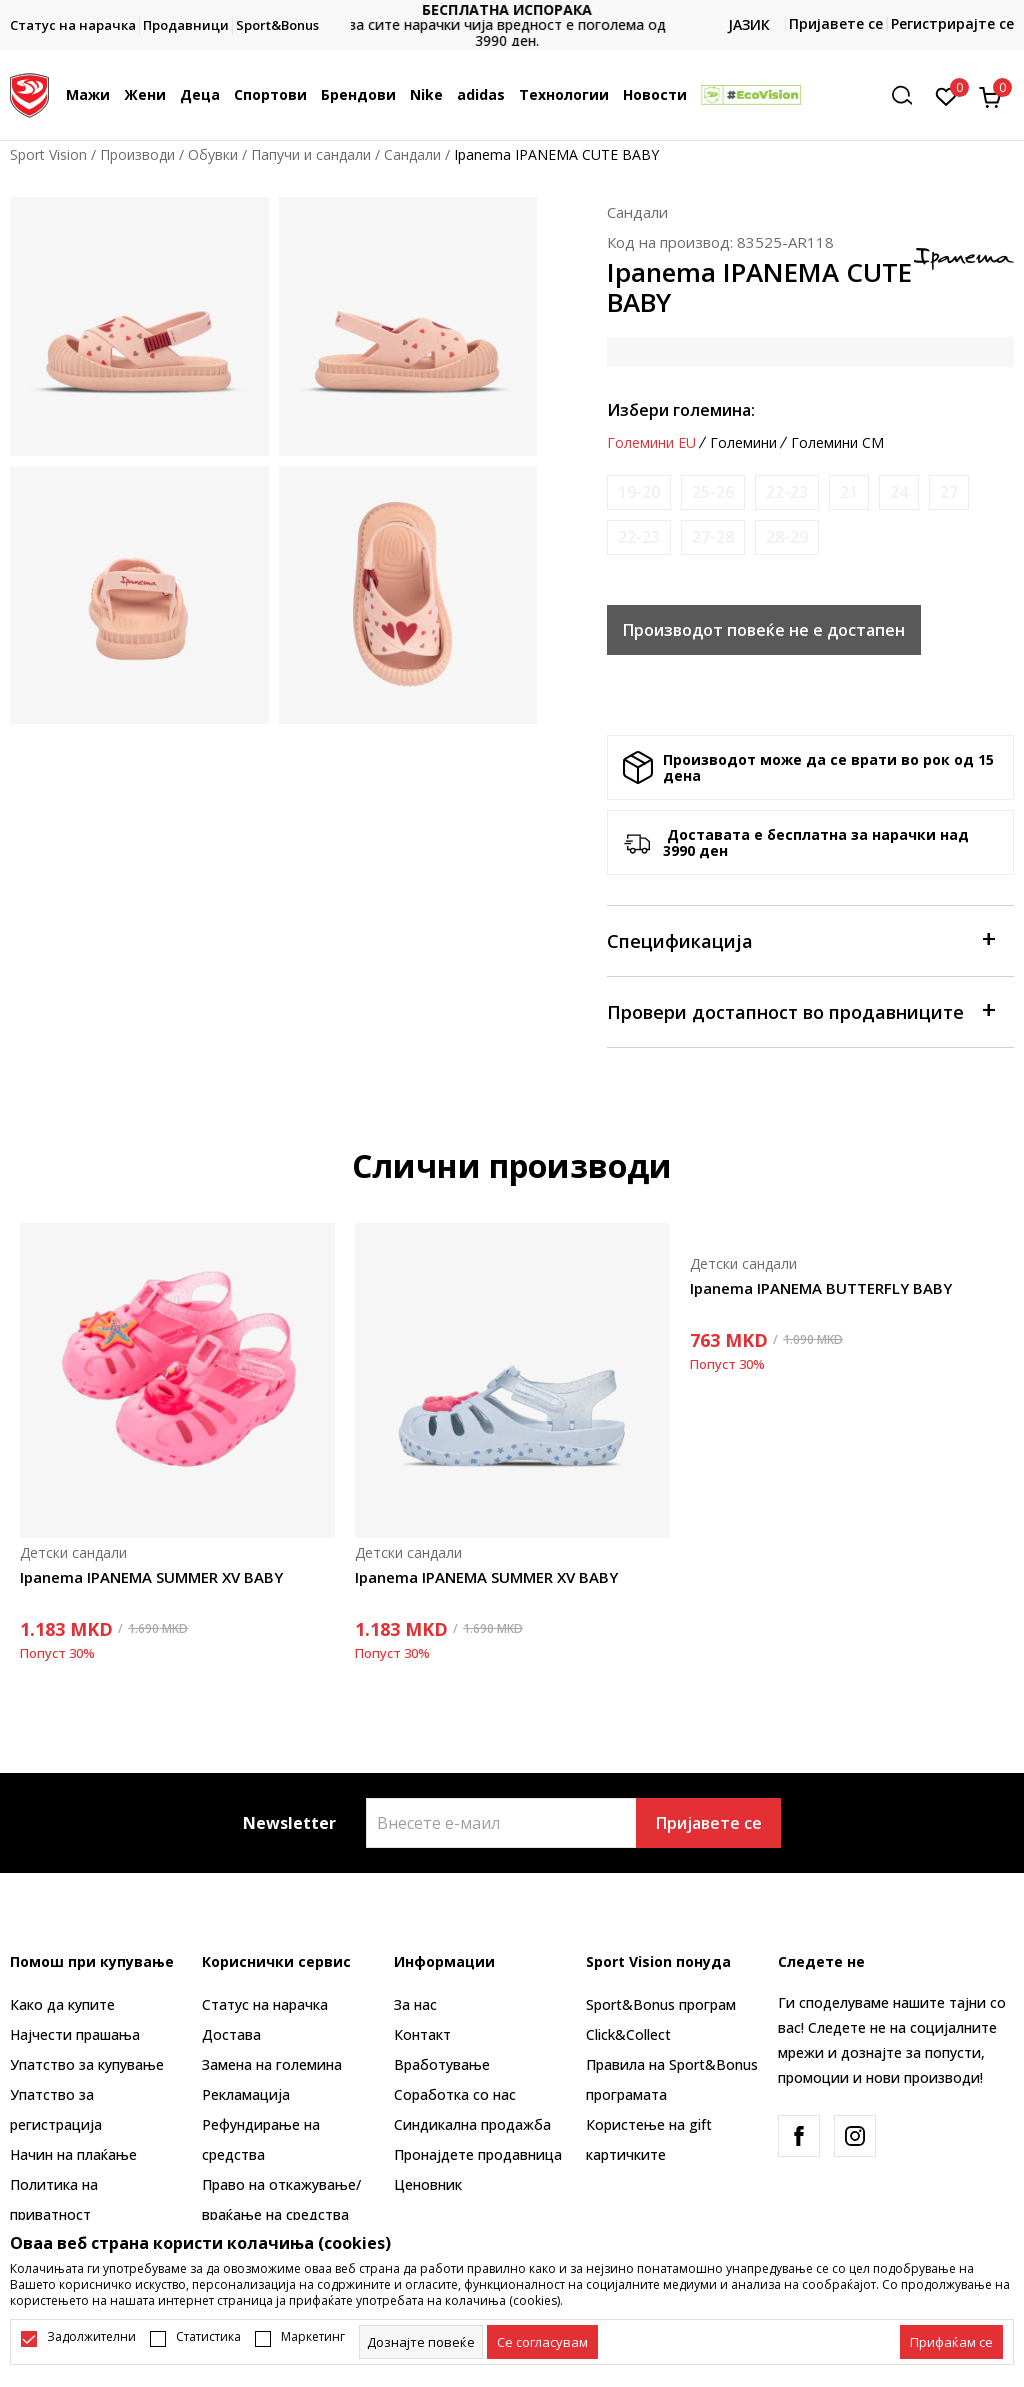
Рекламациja (246, 2094)
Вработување (442, 2064)
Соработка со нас (455, 2094)
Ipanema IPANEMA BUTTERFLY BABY (821, 1288)
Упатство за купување (87, 2064)
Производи (137, 154)
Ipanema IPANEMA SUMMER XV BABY (151, 1577)
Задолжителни (91, 2337)
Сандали (412, 154)
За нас (415, 2004)
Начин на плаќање (73, 2154)
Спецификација (800, 939)
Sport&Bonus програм (661, 2004)
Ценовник (428, 2184)
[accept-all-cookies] (951, 2342)
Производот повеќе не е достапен (764, 630)
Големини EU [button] (651, 443)
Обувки (213, 154)
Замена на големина (272, 2064)
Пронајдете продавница (478, 2154)
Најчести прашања (75, 2034)
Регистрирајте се (952, 23)
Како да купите (62, 2004)
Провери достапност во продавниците (800, 1010)
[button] (909, 95)
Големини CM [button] (837, 443)
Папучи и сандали (311, 154)
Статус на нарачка (265, 2004)
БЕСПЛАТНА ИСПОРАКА (512, 9)
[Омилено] (946, 95)
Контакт (422, 2034)
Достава (231, 2034)
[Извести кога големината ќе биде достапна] (639, 492)
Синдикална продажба (472, 2124)
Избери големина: (681, 410)
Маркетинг (313, 2337)
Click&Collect (628, 2034)
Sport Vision (48, 154)
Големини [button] (743, 443)
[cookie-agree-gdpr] (542, 2342)
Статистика (208, 2337)
